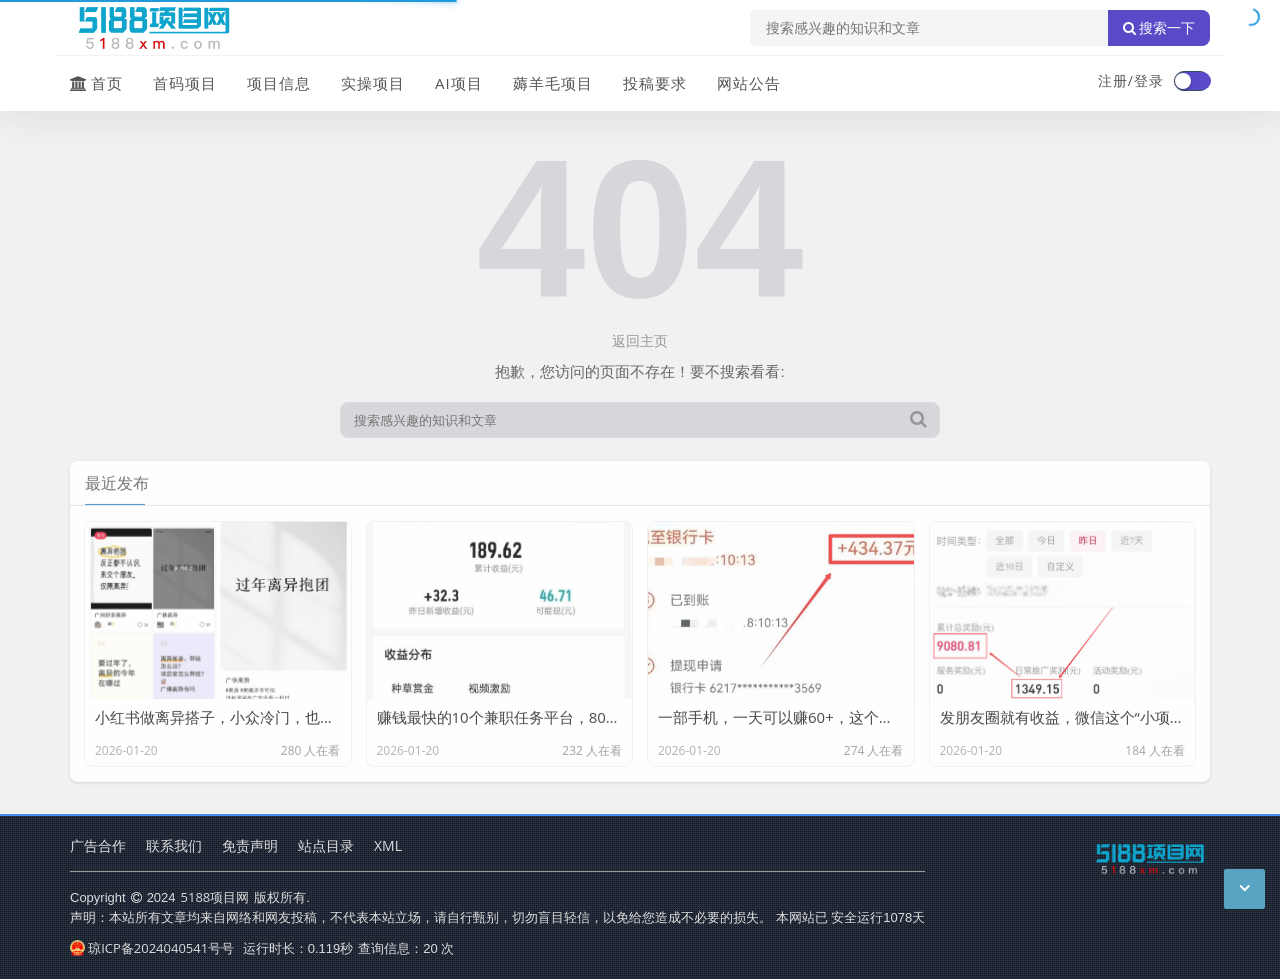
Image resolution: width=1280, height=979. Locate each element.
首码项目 (185, 83)
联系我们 (174, 845)
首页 (96, 83)
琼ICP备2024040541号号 (152, 948)
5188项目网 (215, 897)
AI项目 (459, 83)
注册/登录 (1131, 80)
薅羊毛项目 (553, 83)
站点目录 (326, 845)
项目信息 (279, 83)
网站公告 (749, 83)
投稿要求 (655, 83)
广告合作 (98, 845)
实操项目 (373, 83)
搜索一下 (1159, 28)
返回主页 (640, 340)
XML (388, 845)
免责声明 (250, 845)
